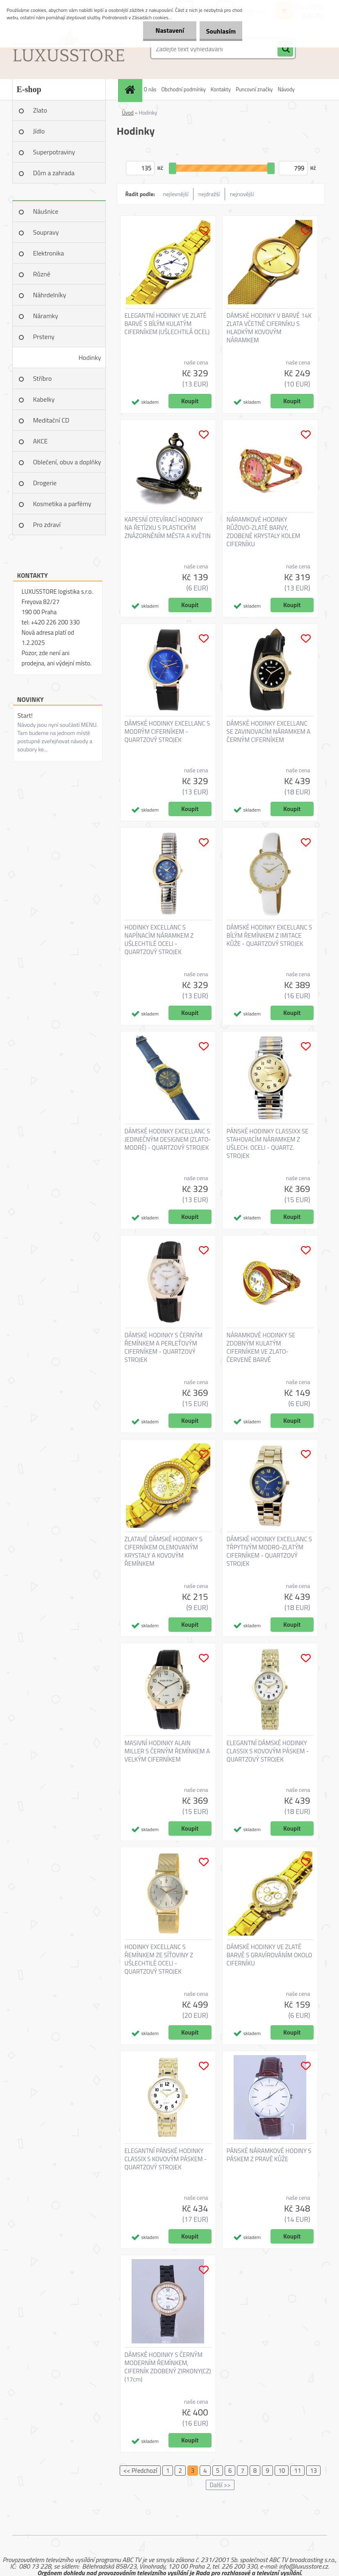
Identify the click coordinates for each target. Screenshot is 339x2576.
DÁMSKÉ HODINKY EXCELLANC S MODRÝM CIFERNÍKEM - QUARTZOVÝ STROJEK (167, 731)
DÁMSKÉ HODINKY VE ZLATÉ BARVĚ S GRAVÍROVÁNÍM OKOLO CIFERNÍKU (269, 1955)
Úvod (128, 113)
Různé (41, 274)
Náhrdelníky (49, 295)
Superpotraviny (54, 152)
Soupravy (46, 232)
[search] (285, 49)
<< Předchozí (140, 2470)
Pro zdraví (47, 524)
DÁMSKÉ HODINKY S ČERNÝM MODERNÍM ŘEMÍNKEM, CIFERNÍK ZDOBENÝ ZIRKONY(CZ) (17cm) (168, 2367)
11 (297, 2470)
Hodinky (89, 357)
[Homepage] (131, 89)
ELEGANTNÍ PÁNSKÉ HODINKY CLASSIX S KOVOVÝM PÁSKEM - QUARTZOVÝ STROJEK (166, 2159)
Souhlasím (217, 31)
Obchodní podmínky (183, 89)
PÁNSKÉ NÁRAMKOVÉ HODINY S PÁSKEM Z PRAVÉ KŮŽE (269, 2155)
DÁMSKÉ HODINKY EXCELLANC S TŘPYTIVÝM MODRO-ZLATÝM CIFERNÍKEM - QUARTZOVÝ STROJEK (269, 1551)
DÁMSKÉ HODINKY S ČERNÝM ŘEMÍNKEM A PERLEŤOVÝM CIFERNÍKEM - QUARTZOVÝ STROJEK (164, 1347)
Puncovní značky (254, 89)
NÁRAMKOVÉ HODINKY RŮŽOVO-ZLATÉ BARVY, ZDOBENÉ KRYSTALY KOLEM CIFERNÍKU (263, 532)
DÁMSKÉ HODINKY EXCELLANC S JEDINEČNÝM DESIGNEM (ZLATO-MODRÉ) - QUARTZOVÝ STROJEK (168, 1139)
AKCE (40, 441)
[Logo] (68, 48)
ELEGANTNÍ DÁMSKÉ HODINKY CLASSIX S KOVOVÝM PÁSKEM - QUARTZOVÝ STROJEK (268, 1751)
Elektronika (48, 253)
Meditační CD (51, 420)
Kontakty (221, 89)
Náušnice (46, 211)
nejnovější (242, 194)
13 (313, 2470)
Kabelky (44, 399)
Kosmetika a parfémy (62, 504)
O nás (150, 89)
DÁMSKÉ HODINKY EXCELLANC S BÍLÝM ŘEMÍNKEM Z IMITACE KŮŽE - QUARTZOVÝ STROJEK (269, 935)
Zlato (40, 110)
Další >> (219, 2485)
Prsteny (44, 337)
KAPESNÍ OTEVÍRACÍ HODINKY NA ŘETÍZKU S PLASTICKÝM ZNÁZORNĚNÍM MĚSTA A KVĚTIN (168, 528)
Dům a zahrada (54, 173)
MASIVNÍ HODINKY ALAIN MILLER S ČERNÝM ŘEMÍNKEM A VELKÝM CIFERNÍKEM (167, 1751)
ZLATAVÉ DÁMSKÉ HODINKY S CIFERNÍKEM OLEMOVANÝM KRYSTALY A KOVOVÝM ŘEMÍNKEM (163, 1551)
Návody (286, 89)
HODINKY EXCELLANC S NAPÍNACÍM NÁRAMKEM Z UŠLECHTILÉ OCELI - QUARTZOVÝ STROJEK (159, 939)
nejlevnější (176, 194)
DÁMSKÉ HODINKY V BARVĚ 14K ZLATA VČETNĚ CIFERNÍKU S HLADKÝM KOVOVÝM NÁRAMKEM (269, 328)
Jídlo (39, 131)
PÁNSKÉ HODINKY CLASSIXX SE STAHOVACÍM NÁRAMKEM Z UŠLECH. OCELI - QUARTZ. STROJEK (268, 1143)
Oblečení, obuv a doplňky (67, 462)
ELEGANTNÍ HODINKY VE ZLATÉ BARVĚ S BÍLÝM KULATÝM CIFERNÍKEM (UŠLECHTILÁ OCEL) (167, 324)
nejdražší (209, 194)
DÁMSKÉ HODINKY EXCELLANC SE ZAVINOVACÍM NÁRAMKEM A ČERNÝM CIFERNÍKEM (269, 731)
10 (281, 2470)
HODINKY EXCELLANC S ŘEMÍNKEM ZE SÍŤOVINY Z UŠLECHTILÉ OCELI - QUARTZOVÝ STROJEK (159, 1959)
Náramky (45, 316)
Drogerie (45, 483)
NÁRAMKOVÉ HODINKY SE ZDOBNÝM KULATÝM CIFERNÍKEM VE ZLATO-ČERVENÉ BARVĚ (261, 1347)
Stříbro (42, 378)
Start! (25, 715)
